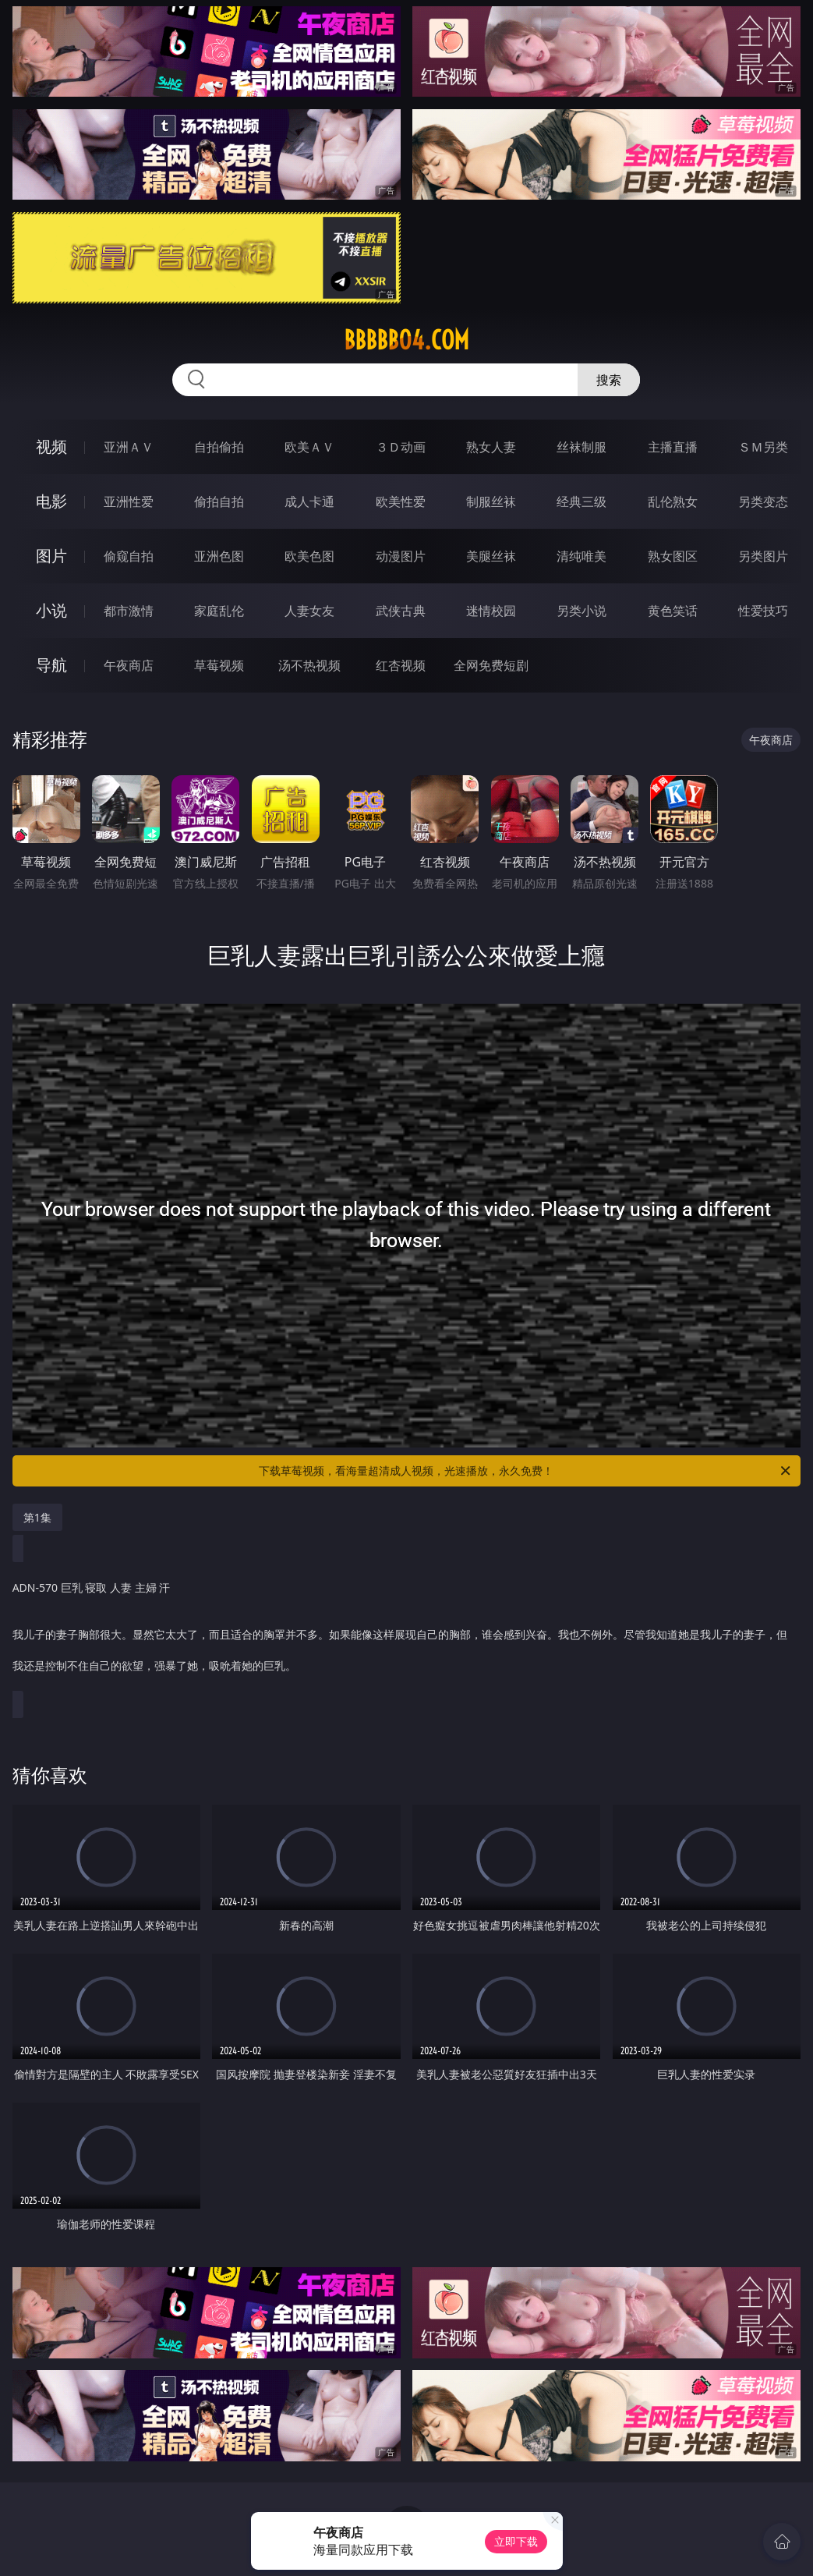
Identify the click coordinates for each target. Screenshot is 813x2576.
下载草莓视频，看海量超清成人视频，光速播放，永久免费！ (526, 1471)
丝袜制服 (581, 446)
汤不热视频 (309, 665)
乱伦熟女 (673, 501)
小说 (51, 610)
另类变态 (763, 501)
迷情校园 (491, 610)
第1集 (37, 1517)
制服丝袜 (491, 501)
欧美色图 (309, 556)
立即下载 (516, 2541)
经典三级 (581, 501)
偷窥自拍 (129, 556)
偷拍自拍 (219, 501)
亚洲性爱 (129, 501)
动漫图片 (401, 556)
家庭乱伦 (219, 610)
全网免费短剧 (491, 665)
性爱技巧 (763, 610)
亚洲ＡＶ (129, 446)
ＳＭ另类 (763, 446)
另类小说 (581, 610)
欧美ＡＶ (309, 446)
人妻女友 (309, 610)
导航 (51, 664)
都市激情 (129, 610)
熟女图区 (673, 556)
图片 (51, 555)
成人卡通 (309, 501)
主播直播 (673, 446)
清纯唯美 (581, 556)
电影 (51, 501)
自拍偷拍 (219, 446)
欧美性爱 (401, 501)
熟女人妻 (491, 446)
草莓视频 (219, 665)
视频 (51, 446)
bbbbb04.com (406, 340)
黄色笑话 (673, 610)
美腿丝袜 (491, 556)
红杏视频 (401, 665)
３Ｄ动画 (401, 446)
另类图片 (763, 556)
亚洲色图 (219, 556)
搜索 (608, 379)
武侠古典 (401, 610)
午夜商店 (129, 665)
